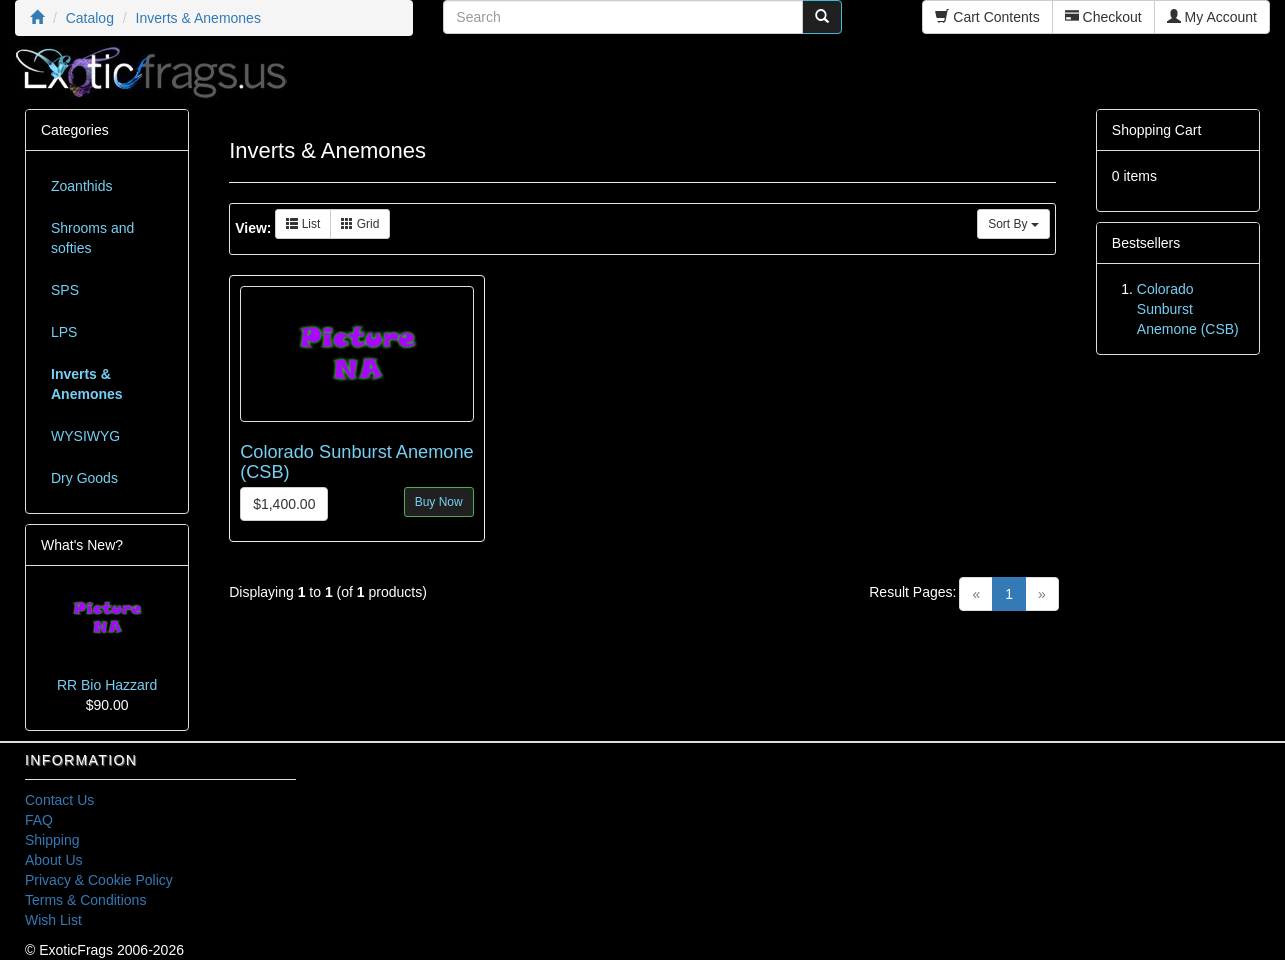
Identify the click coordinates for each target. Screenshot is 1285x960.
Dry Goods (84, 478)
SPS (65, 290)
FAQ (39, 820)
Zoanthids (81, 186)
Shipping (52, 840)
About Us (54, 860)
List (303, 224)
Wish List (53, 920)
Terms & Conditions (85, 900)
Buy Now (439, 502)
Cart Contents (987, 17)
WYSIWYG (85, 436)
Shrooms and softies (92, 238)
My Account (1212, 17)
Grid (360, 224)
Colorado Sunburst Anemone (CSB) (1188, 309)
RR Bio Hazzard (107, 685)
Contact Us (59, 800)
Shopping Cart (1157, 130)
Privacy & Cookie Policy (99, 880)
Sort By (1013, 224)
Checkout (1103, 17)
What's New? (82, 545)
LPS (64, 332)
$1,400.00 (284, 504)
